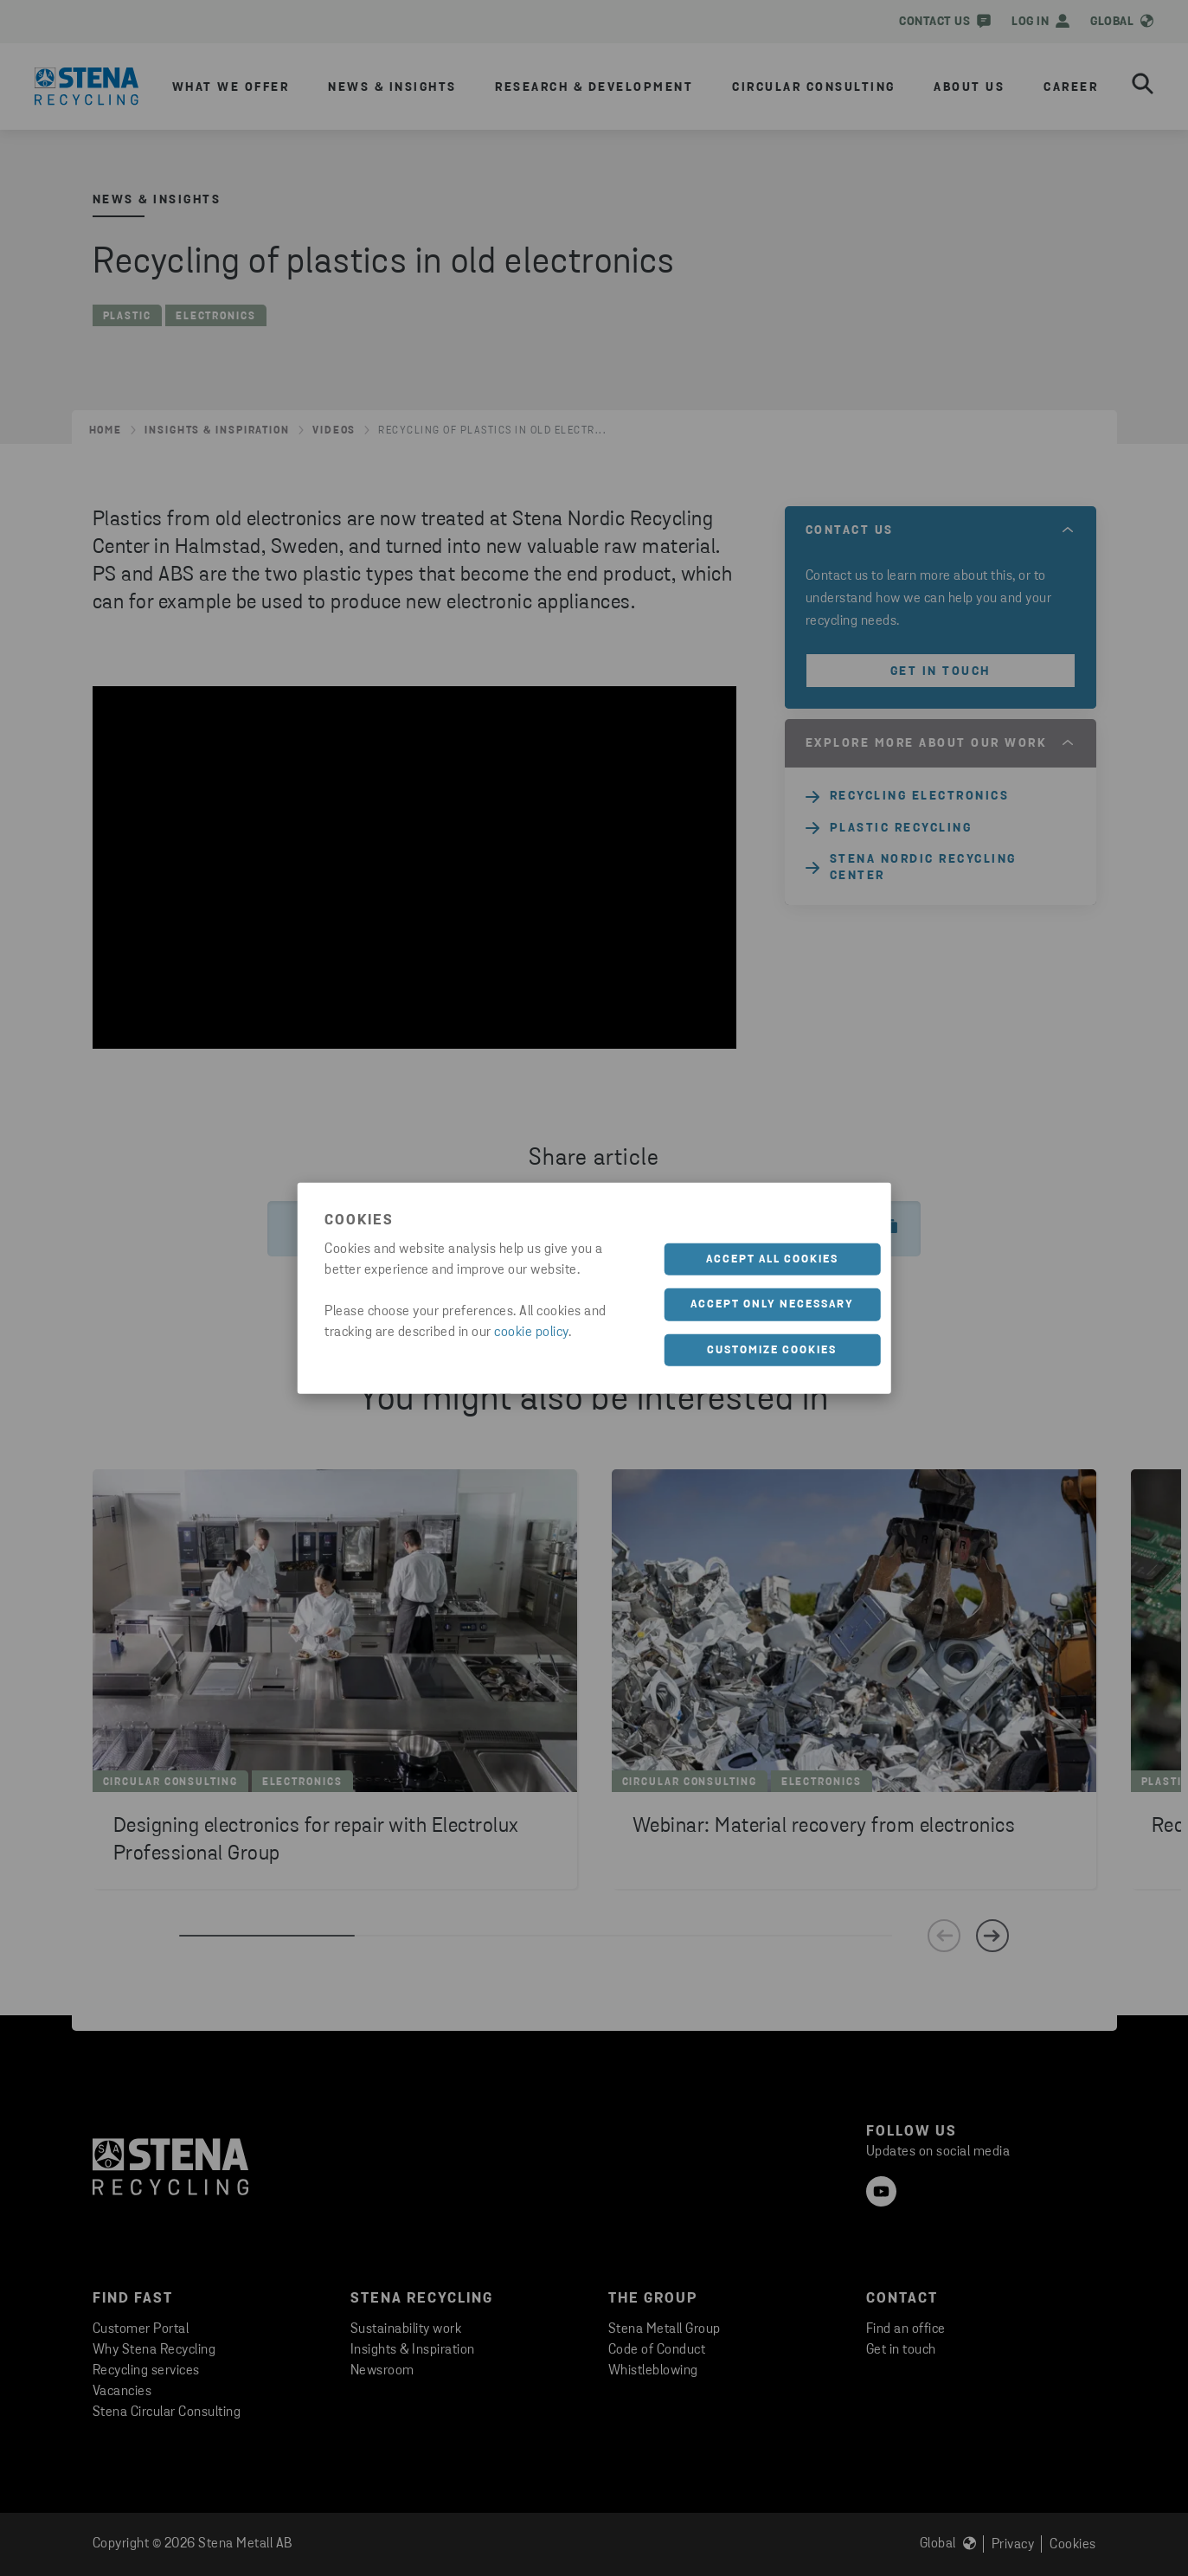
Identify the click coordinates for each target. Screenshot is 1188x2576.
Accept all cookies (772, 1258)
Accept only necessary (772, 1304)
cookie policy (531, 1332)
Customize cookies (772, 1349)
